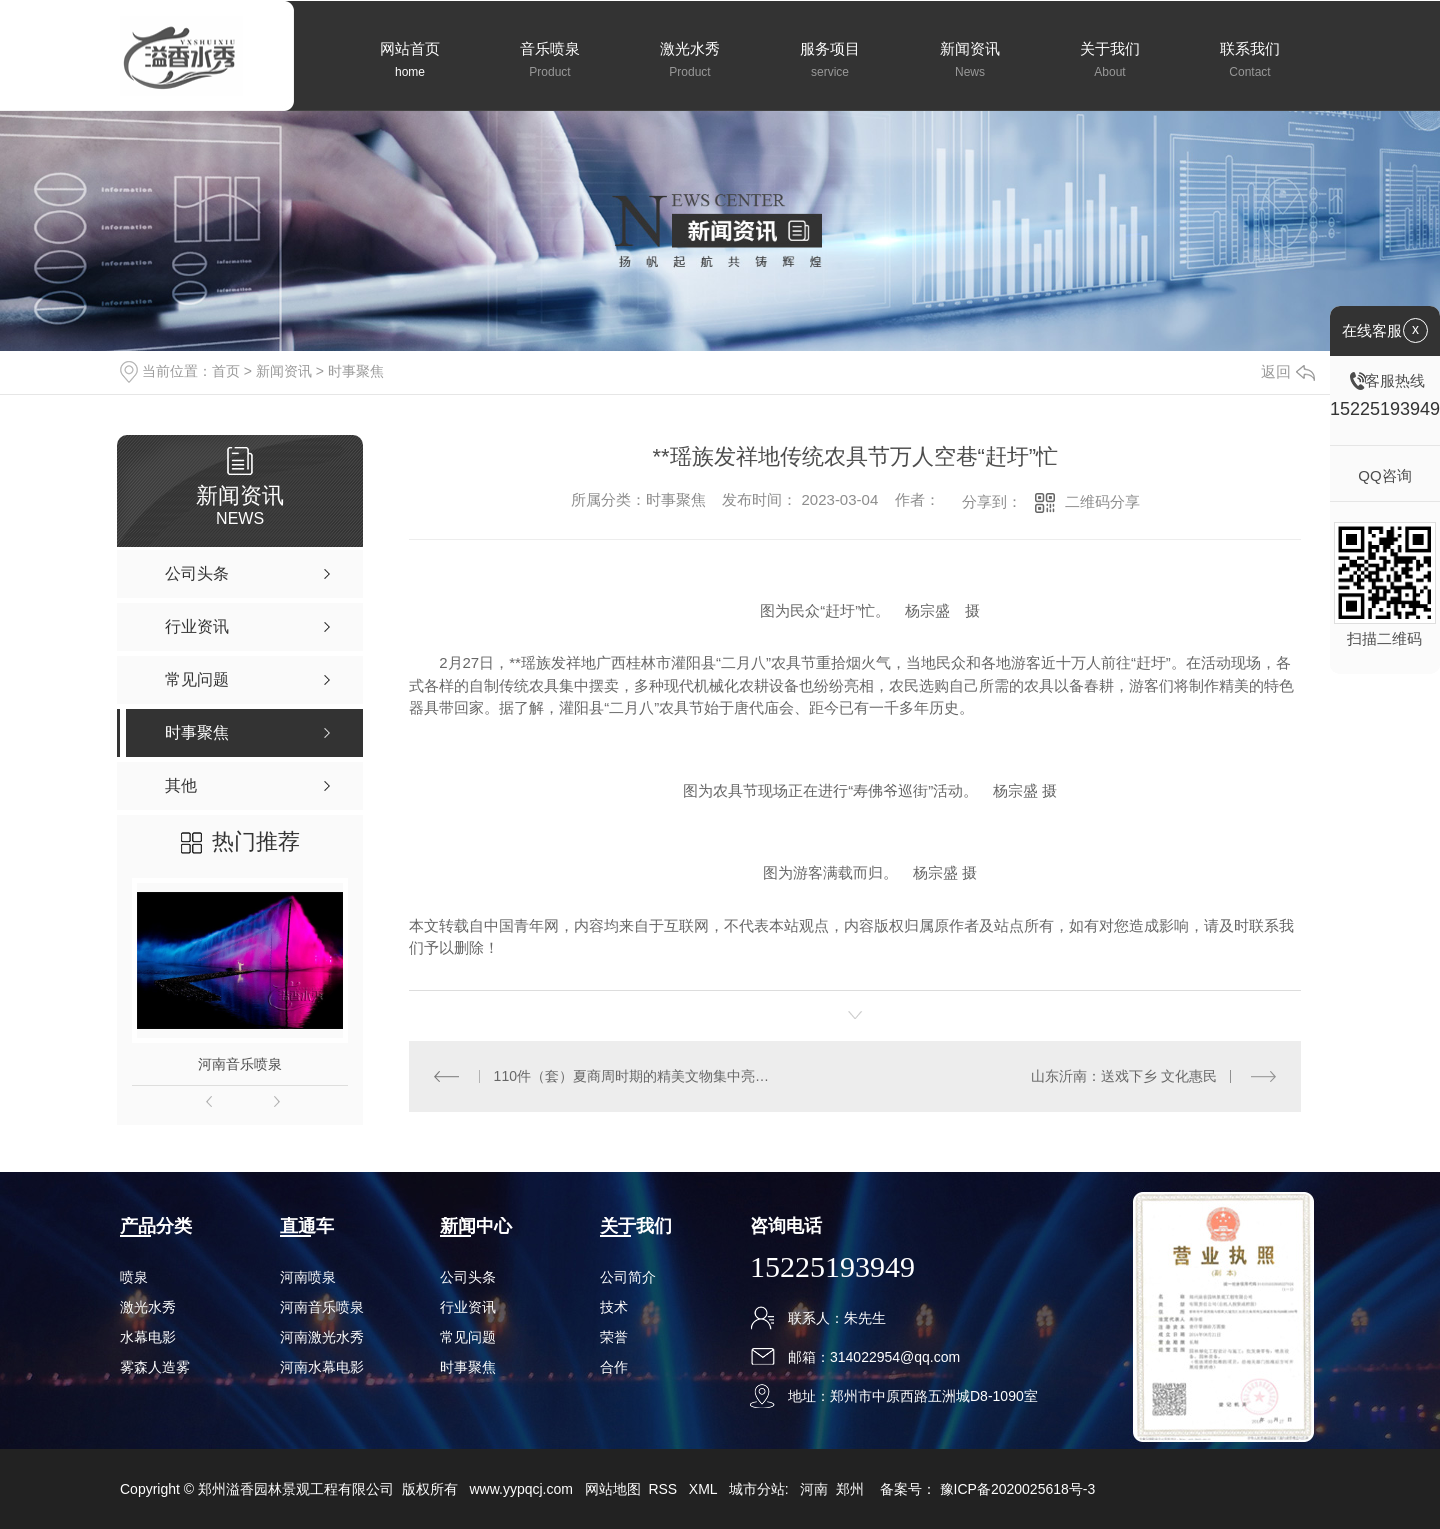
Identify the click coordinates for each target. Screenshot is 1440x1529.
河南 (814, 1489)
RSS (664, 1489)
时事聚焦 (356, 371)
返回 (1288, 371)
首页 (226, 371)
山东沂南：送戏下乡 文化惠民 (1124, 1076)
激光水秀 (148, 1307)
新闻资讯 (284, 371)
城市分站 (757, 1489)
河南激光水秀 (322, 1337)
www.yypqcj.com (520, 1489)
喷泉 (134, 1277)
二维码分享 (1102, 501)
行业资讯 (468, 1307)
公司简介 (628, 1277)
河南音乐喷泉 (240, 1064)
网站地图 (613, 1489)
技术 (614, 1307)
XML (705, 1489)
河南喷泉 (308, 1277)
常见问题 (468, 1337)
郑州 (850, 1489)
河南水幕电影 (322, 1367)
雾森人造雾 (155, 1367)
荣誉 (614, 1337)
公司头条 (468, 1277)
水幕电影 (148, 1337)
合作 (614, 1367)
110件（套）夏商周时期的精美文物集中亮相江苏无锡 (632, 1076)
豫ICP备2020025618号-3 (1018, 1489)
